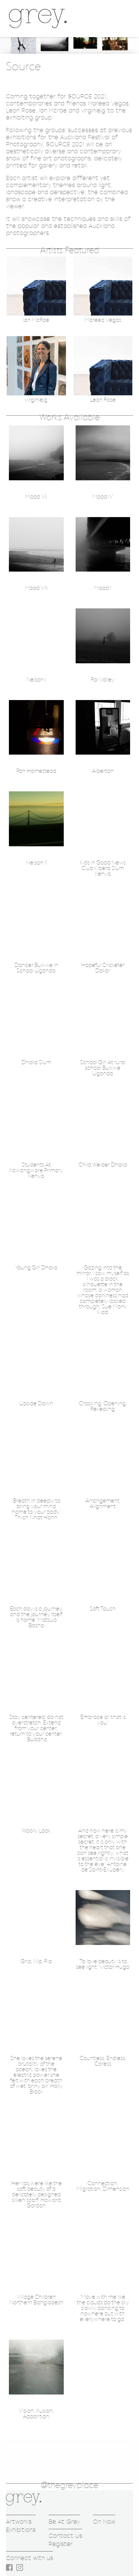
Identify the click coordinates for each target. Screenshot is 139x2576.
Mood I (102, 588)
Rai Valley (103, 680)
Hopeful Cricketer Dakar (103, 968)
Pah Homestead (36, 771)
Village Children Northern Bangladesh (36, 2299)
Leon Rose (103, 400)
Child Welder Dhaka (103, 1165)
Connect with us (29, 2558)
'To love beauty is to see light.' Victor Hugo (102, 1964)
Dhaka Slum (36, 1062)
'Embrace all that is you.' (103, 1720)
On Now (104, 2521)
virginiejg (36, 400)
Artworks (19, 2521)
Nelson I (36, 680)
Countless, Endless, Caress (103, 2061)
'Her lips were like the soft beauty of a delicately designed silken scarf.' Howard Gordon (36, 2195)
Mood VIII (36, 588)
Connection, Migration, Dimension (102, 2186)
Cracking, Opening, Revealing (103, 1406)
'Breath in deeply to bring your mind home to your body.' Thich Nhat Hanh (36, 1509)
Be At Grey (64, 2521)
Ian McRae (36, 320)
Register (61, 2543)
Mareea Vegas (103, 320)
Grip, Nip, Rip (36, 1961)
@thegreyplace (69, 2485)
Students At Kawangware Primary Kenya (36, 1170)
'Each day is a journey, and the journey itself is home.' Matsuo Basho (36, 1617)
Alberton (103, 771)
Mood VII (36, 497)
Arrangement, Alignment (102, 1503)
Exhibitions (21, 2529)
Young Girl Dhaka (36, 1268)
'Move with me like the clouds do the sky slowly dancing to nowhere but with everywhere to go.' (103, 2308)
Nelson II (36, 863)
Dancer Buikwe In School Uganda (36, 968)
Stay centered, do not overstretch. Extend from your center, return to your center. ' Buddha (36, 1728)
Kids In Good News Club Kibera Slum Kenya (103, 868)
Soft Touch (103, 1609)
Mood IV (102, 497)
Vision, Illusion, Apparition (36, 2413)
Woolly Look (36, 1831)
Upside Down (36, 1403)
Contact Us (65, 2535)
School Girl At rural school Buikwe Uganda (103, 1068)
